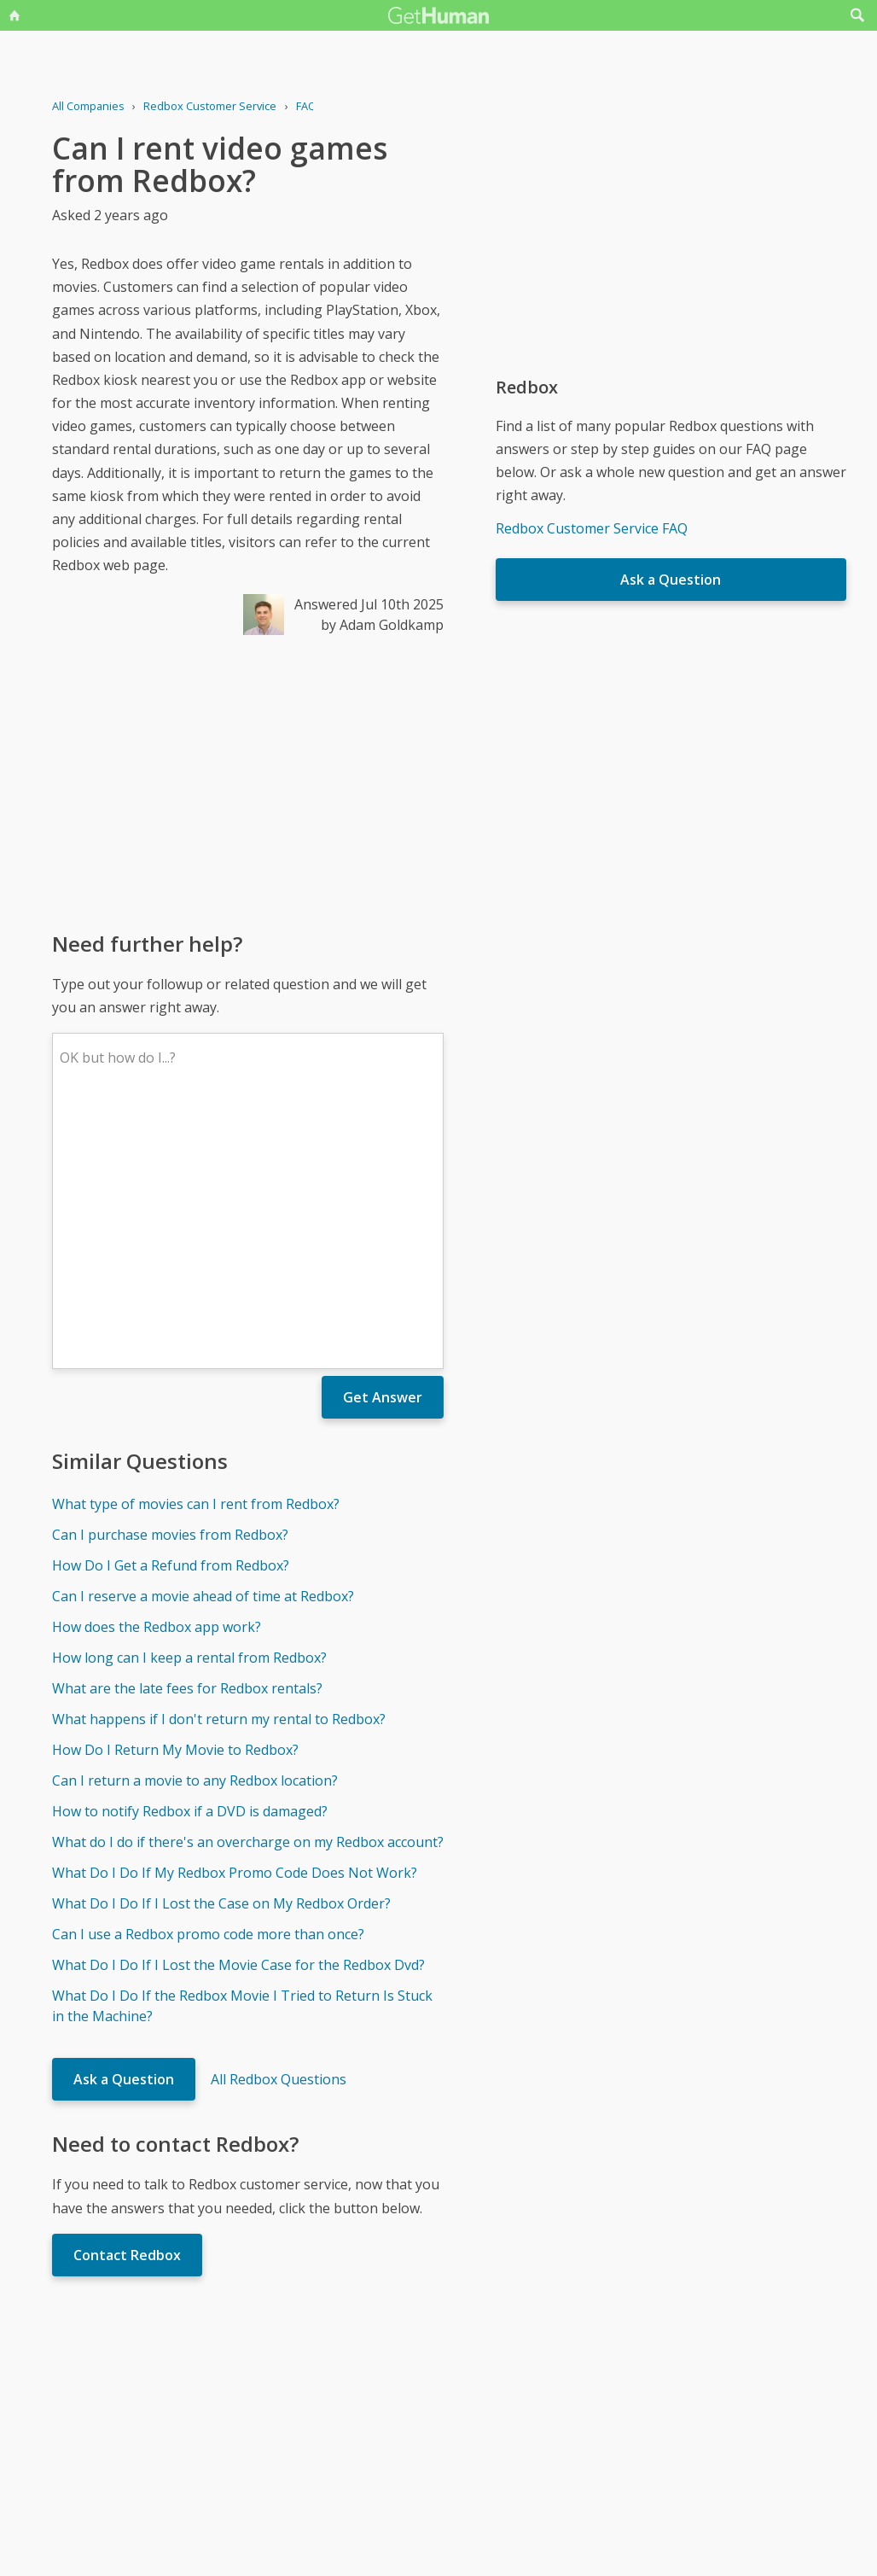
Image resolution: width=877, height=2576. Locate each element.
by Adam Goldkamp (382, 624)
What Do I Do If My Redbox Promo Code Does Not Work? (234, 1621)
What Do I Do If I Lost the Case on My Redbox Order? (221, 1652)
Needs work (539, 2405)
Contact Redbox (127, 2004)
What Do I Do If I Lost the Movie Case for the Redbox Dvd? (238, 1714)
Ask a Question (123, 1828)
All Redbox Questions (278, 1828)
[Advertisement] (248, 781)
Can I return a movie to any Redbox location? (195, 1529)
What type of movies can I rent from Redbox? (196, 1253)
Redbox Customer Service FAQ (592, 528)
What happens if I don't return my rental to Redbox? (219, 1468)
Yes (474, 2405)
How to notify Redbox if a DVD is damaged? (190, 1560)
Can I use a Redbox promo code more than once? (208, 1683)
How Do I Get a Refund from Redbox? (170, 1314)
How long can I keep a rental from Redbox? (189, 1406)
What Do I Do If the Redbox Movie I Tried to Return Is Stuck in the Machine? (242, 1755)
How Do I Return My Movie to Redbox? (175, 1498)
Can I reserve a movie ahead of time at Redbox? (203, 1345)
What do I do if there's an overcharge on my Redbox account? (248, 1591)
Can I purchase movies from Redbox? (170, 1283)
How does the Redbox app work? (156, 1376)
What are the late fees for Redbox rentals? (187, 1437)
